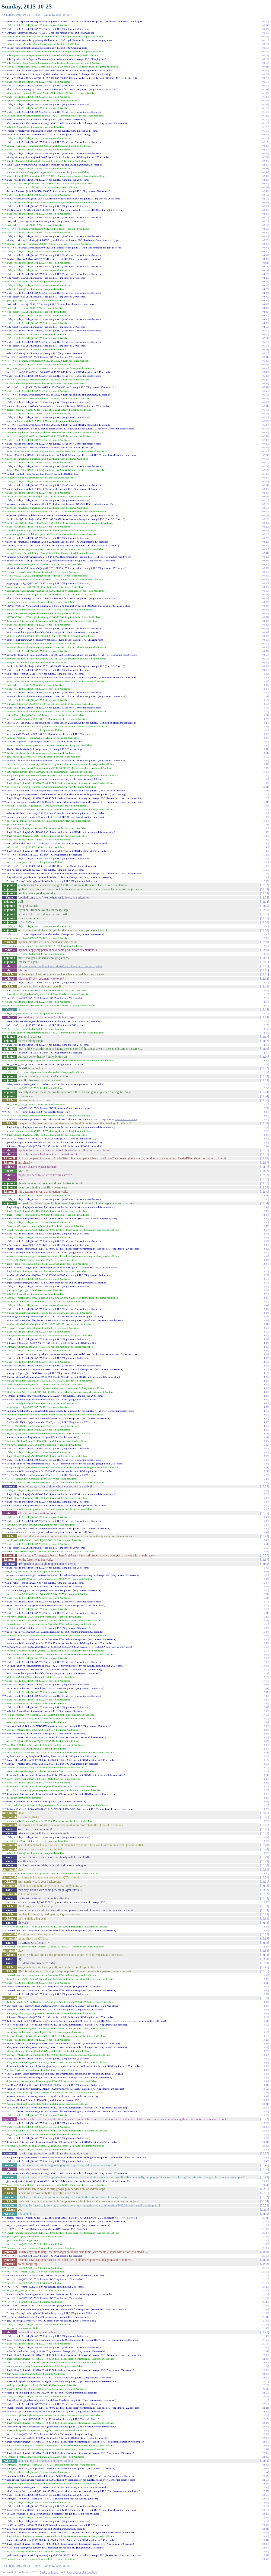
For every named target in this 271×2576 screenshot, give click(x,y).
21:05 (265, 2225)
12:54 (265, 1222)
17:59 (265, 1726)
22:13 (265, 2392)
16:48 (265, 1635)
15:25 (265, 1482)
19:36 (265, 2069)
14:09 (265, 1358)
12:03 (264, 889)
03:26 (265, 240)
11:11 (265, 786)
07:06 (265, 447)
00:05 (265, 29)
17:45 (265, 1703)
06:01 (265, 406)
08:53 (265, 571)
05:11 (265, 338)
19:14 (265, 2028)
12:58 (265, 1233)
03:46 (265, 247)
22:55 (265, 2476)
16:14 (265, 1601)
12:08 (264, 930)
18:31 (264, 1881)
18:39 (264, 1963)
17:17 (265, 1669)
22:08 (265, 2370)
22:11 (265, 2388)
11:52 (265, 866)
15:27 (265, 1490)
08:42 (265, 556)
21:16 (265, 2275)
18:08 (265, 1748)
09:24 (265, 605)
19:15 (265, 2032)
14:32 (265, 1388)
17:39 (265, 1695)
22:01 (265, 2351)
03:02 (265, 210)
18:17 (265, 1767)
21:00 (264, 2213)
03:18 (265, 228)
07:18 (265, 470)
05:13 (265, 341)
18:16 (265, 1763)
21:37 (265, 2309)
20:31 (265, 2142)
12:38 (264, 1187)
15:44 (265, 1524)
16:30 (265, 1624)
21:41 (265, 2316)
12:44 (265, 1199)
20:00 (265, 2100)
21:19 (265, 2283)
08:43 (265, 560)
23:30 (265, 2525)
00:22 (265, 70)
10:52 (265, 756)
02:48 (265, 179)
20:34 (265, 2149)
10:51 (265, 749)
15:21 (265, 1467)
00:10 (265, 32)
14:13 (265, 1365)
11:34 (265, 809)
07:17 (265, 466)
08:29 (265, 538)
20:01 (265, 2103)
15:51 (265, 1544)
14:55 (265, 1410)
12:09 (265, 938)
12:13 (264, 986)
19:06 (265, 2009)
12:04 (264, 897)
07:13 (265, 458)
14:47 (265, 1399)
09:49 (265, 632)
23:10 (265, 2506)
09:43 (265, 624)
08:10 (265, 500)
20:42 (265, 2157)
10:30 (265, 730)
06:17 (265, 409)
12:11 (264, 957)
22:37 (265, 2441)
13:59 (265, 1331)
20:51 (265, 2184)
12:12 (264, 978)
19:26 (265, 2039)
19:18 (265, 2036)
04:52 (265, 315)
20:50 (265, 2181)
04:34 (265, 292)
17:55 (265, 1714)
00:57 (265, 81)
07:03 (265, 440)
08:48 (265, 564)
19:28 (265, 2043)
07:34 (265, 477)
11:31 (265, 801)
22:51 (265, 2472)
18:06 (265, 1744)
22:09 (265, 2377)
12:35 (264, 1150)
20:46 (264, 2165)
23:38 (265, 2536)
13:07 (265, 1263)
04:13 (265, 266)
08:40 (265, 549)
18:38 (264, 1954)
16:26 (265, 1620)
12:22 (265, 1064)
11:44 (265, 839)
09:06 (265, 583)
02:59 (265, 202)
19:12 (265, 2024)
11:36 (265, 817)
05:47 (265, 383)
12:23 (264, 1076)
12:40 (264, 1191)
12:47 (265, 1214)
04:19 (265, 274)
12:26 (264, 1100)
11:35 (265, 813)
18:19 (265, 1771)
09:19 (265, 598)
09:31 (265, 617)
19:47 (265, 2077)
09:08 (265, 587)
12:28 (265, 1119)
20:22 (264, 2119)
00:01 (265, 25)
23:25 (265, 2517)
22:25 (265, 2419)
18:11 (265, 1752)
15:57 (264, 1555)
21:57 (265, 2347)
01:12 (265, 111)
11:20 (265, 794)
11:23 (265, 798)
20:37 (264, 2153)
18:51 (265, 1982)
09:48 (265, 628)
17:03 (265, 1662)
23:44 (265, 2547)
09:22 (265, 602)
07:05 (265, 443)
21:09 (265, 2247)
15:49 (264, 1536)
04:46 (265, 311)
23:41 (265, 2540)
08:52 (265, 568)
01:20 (265, 115)
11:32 (265, 805)
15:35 (265, 1509)
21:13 (265, 2255)
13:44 (265, 1309)
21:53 (265, 2343)
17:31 (265, 1688)
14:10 (265, 1361)
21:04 (265, 2221)
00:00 (265, 21)
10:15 (265, 707)
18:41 (264, 1967)
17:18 (265, 1677)
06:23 (265, 417)
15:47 (265, 1532)
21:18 (265, 2279)
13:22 (265, 1286)
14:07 (265, 1354)
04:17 (265, 270)
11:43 (265, 832)
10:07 (265, 688)
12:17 (264, 1036)
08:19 (265, 515)
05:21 (265, 349)
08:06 (265, 492)
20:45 (265, 2161)
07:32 (265, 473)
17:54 (265, 1711)
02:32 (265, 153)
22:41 (265, 2449)
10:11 (265, 696)
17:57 (265, 1718)
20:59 (264, 2209)
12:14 (265, 1001)
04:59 (265, 323)
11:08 (265, 771)
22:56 (265, 2498)
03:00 (265, 206)
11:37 (265, 820)
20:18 (265, 2115)
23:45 (265, 2551)
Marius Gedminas (49, 2572)
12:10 (265, 946)
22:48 (265, 2464)
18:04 (265, 1729)
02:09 (265, 134)
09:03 (265, 575)
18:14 (265, 1760)
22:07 (265, 2362)
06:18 (265, 413)
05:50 (265, 390)
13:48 (265, 1316)
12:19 (264, 1048)
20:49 (264, 2177)
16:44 (265, 1631)
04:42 (265, 296)
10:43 (265, 745)
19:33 (265, 2066)
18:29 (264, 1857)
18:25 (265, 1790)
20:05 (265, 2111)
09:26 (265, 609)
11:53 (265, 869)
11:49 (265, 854)
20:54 (264, 2201)
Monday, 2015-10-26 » (58, 14)
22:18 (265, 2404)
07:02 (265, 436)
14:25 (265, 1380)
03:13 (265, 221)
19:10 (265, 2017)
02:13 (265, 138)
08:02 (265, 489)
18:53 (265, 1990)
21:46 (265, 2336)
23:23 (265, 2513)
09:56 (265, 662)
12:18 (265, 1044)
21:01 (265, 2217)
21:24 (265, 2298)
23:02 (265, 2502)
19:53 (265, 2092)
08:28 (265, 534)
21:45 (265, 2328)
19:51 (265, 2085)
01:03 (265, 93)
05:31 (265, 357)
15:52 (265, 1547)
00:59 (265, 85)
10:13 (265, 700)
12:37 (264, 1162)
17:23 (265, 1684)
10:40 (265, 737)
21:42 (265, 2320)
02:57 (265, 198)
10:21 (265, 715)
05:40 (265, 372)
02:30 (265, 149)
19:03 (265, 2005)
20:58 (264, 2205)
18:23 (265, 1778)
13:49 (265, 1320)
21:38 (265, 2313)
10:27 (265, 722)
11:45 (265, 843)
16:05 (265, 1575)
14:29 (265, 1384)
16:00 (265, 1567)
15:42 (265, 1521)
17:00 (265, 1658)
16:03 (265, 1571)
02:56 (265, 194)
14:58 (265, 1433)
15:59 (264, 1563)
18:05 (265, 1733)
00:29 (265, 78)
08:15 (265, 511)
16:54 (265, 1650)
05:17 (265, 345)
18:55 (265, 1994)
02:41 (265, 168)
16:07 (265, 1582)
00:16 (265, 36)
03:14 (265, 225)
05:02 (265, 330)
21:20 (265, 2286)
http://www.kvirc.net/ (125, 1119)
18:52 (265, 1986)
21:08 (265, 2236)
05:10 (265, 334)
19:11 (265, 2020)
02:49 (265, 183)
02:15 (265, 142)
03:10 (265, 217)
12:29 (264, 1123)
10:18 (265, 711)
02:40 (265, 164)
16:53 (265, 1646)
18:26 (265, 1809)
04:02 (265, 255)
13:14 (265, 1267)
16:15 (265, 1605)
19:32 (265, 2062)
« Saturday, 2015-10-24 (16, 14)
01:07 (265, 104)
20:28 (265, 2130)
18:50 (265, 1979)
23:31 (265, 2528)
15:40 (265, 1517)
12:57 (265, 1229)
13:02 (265, 1241)
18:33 (264, 1898)
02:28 (265, 145)
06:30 (265, 421)
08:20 (265, 519)
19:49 (265, 2081)
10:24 (265, 719)
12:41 (265, 1195)
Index (37, 14)
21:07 (265, 2232)
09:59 (265, 670)
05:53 (265, 398)
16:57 (265, 1654)
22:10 (265, 2381)
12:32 (265, 1142)
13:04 (265, 1252)
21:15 (265, 2271)
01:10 (265, 108)
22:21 (265, 2407)
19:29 (265, 2047)
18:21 (265, 1775)
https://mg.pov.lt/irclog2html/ (83, 2572)
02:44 (265, 172)
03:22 (265, 236)
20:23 (265, 2126)
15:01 (265, 1437)
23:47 (265, 2555)
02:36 (265, 160)
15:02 (265, 1441)
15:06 (265, 1459)
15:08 (265, 1463)
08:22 (265, 522)
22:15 (265, 2396)
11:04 (265, 768)
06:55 (265, 428)
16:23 (265, 1616)
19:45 (265, 2073)
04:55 (265, 319)
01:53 (265, 130)
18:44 (265, 1975)
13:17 (265, 1278)
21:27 (265, 2305)
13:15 (265, 1275)
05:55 (265, 402)
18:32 (264, 1885)
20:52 (264, 2197)
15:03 (265, 1452)
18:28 (265, 1841)
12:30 (265, 1134)
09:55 (265, 654)
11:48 (265, 850)
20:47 (265, 2173)
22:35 (265, 2430)
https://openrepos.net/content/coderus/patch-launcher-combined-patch (60, 966)
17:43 (265, 1699)
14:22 (265, 1376)
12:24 (265, 1084)
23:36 (265, 2532)
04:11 (265, 262)
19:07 (265, 2013)
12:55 (265, 1226)
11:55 (265, 873)
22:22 (265, 2411)
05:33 (265, 360)
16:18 (265, 1609)
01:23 (265, 123)
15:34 (265, 1501)
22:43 (265, 2456)
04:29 (265, 285)
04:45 (265, 300)
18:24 (265, 1786)
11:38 (265, 824)
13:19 (265, 1282)
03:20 (265, 232)
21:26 (265, 2301)
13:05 (265, 1260)
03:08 (265, 213)
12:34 (265, 1146)
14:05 (265, 1343)
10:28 (265, 726)
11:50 (265, 862)
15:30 (265, 1498)
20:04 (265, 2107)
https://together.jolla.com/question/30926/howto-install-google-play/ (117, 2205)
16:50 (265, 1639)
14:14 (265, 1369)
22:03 (265, 2355)
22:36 (265, 2434)
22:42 (265, 2453)
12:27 (265, 1108)
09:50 (265, 636)
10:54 (265, 760)
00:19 (265, 55)
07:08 (265, 451)
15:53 (265, 1551)
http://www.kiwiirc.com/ (125, 2020)
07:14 (265, 462)
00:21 (265, 66)
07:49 (265, 481)
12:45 (265, 1211)
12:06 (264, 922)
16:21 (265, 1613)
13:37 (265, 1301)
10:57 (265, 764)
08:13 (265, 504)
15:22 (265, 1475)
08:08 (265, 496)
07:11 (265, 455)
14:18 (265, 1373)
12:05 (264, 905)
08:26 (265, 530)
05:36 (265, 364)
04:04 (265, 259)
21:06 (265, 2229)
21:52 (265, 2339)
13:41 (265, 1305)
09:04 (265, 579)
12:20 (264, 1056)
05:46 (265, 379)
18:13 (265, 1756)
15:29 (265, 1494)
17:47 (265, 1707)
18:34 (265, 1926)
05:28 (265, 353)
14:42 (265, 1392)
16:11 (265, 1594)
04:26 (265, 277)
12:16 (265, 1028)
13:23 (265, 1294)
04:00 (265, 251)
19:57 (265, 2096)
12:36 (264, 1158)
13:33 (265, 1297)
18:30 (264, 1869)
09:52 (265, 651)
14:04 (265, 1335)
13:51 (265, 1324)
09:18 (265, 590)
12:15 (265, 1025)
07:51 (265, 485)
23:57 (265, 2559)
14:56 (265, 1418)
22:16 (265, 2400)
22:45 (264, 2460)
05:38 (265, 368)
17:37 (265, 1692)
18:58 (264, 1998)
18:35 (265, 1930)
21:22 (265, 2290)
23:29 (265, 2521)
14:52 (265, 1407)
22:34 (265, 2422)
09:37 (265, 620)
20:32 (265, 2145)
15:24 (265, 1478)
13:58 (265, 1327)
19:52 (265, 2088)
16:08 (265, 1586)
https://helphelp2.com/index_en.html (51, 2460)
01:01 (265, 89)
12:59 (265, 1237)
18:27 (264, 1833)
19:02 (265, 2002)
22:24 (265, 2415)
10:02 (265, 673)
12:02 (265, 881)
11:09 (265, 775)
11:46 (265, 847)
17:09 (265, 1665)
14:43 (265, 1395)
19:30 (265, 2054)
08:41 (265, 553)
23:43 (265, 2543)
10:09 (265, 692)
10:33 (265, 734)
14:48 (265, 1403)
